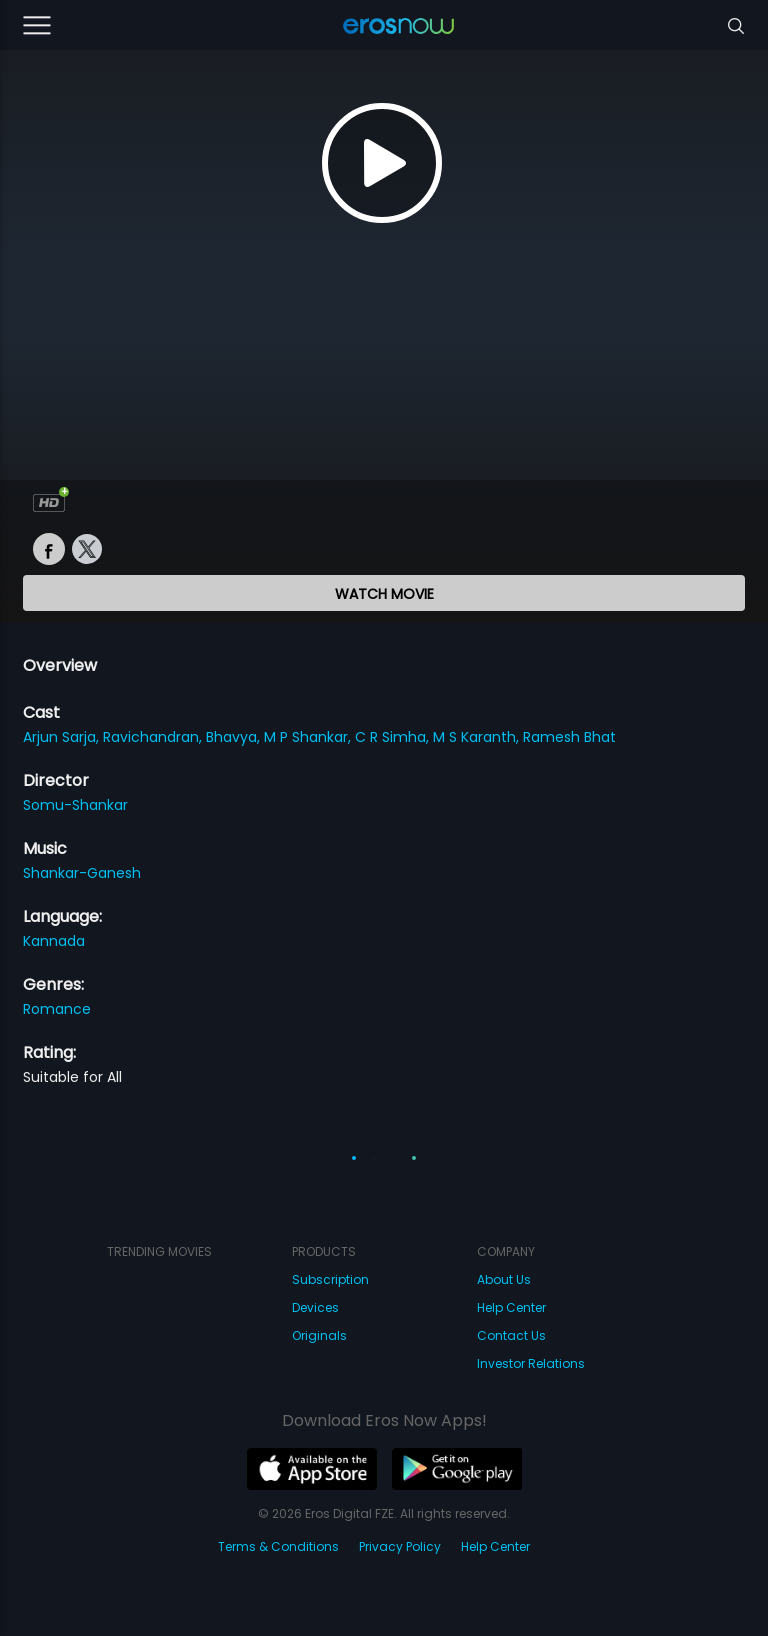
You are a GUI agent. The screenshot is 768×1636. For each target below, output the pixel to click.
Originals (319, 1335)
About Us (504, 1279)
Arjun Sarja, (63, 737)
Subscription (330, 1279)
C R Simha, (394, 737)
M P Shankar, (309, 737)
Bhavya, (235, 737)
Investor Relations (531, 1363)
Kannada (54, 941)
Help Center (511, 1307)
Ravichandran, (154, 737)
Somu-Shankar (75, 805)
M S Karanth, (478, 737)
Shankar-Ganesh (82, 873)
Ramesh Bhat (569, 737)
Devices (315, 1307)
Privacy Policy (400, 1546)
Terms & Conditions (278, 1546)
